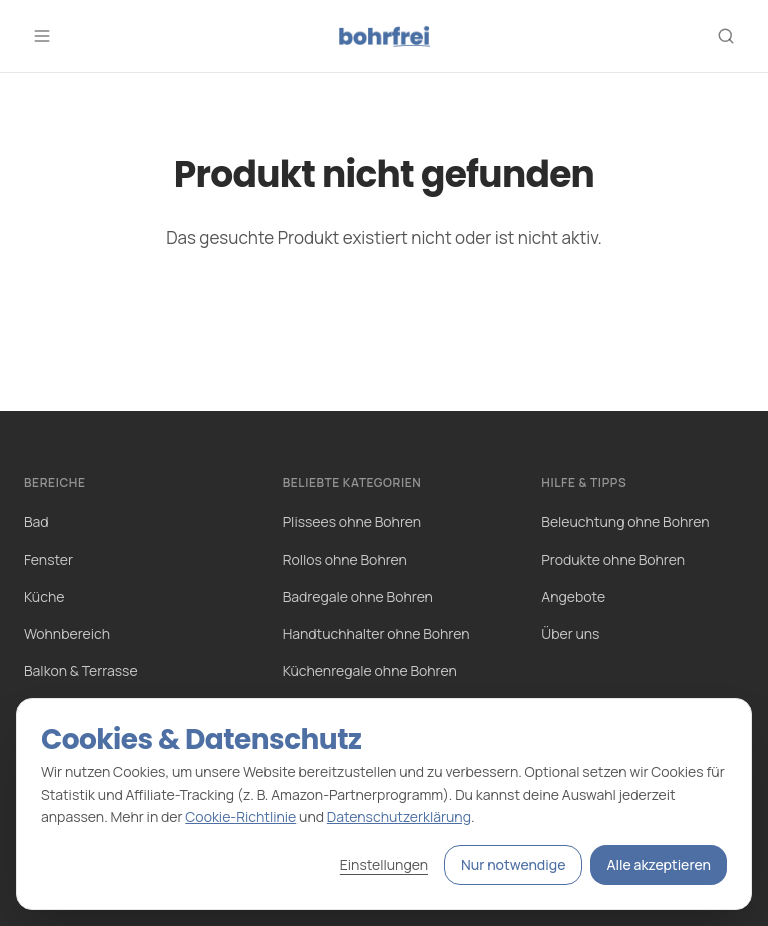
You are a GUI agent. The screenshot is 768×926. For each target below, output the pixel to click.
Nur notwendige (513, 864)
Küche (44, 596)
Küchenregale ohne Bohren (370, 670)
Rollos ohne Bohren (345, 559)
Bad (36, 521)
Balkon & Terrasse (81, 670)
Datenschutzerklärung (399, 816)
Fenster (48, 559)
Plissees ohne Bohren (352, 521)
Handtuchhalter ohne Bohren (376, 633)
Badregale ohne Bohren (358, 596)
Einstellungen (384, 864)
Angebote (573, 596)
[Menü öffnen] (42, 36)
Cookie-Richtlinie (240, 816)
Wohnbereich (67, 633)
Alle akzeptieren (658, 864)
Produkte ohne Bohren (613, 559)
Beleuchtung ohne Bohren (625, 521)
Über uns (570, 633)
